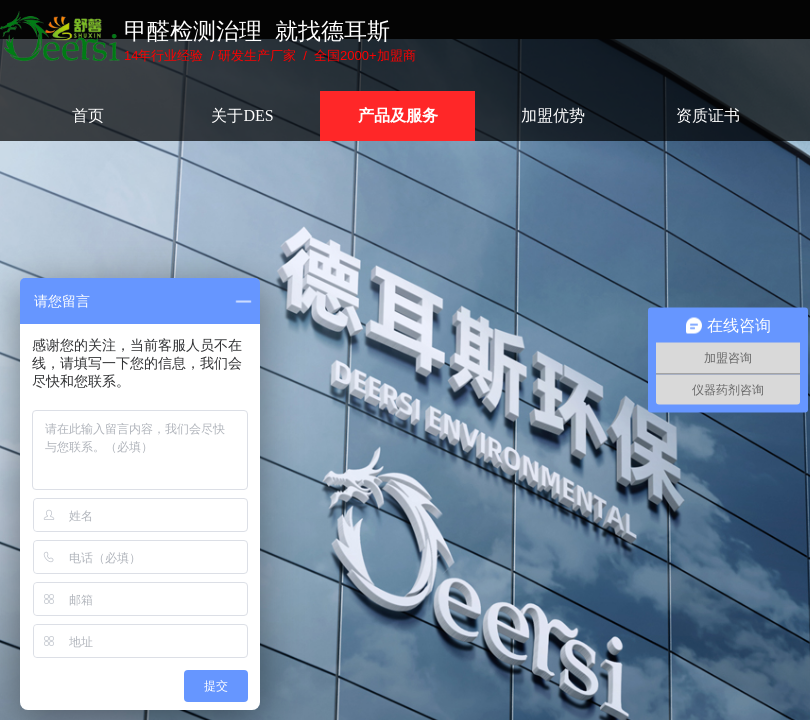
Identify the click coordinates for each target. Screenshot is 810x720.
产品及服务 (398, 115)
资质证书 (708, 115)
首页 (88, 115)
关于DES (242, 115)
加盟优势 (553, 115)
